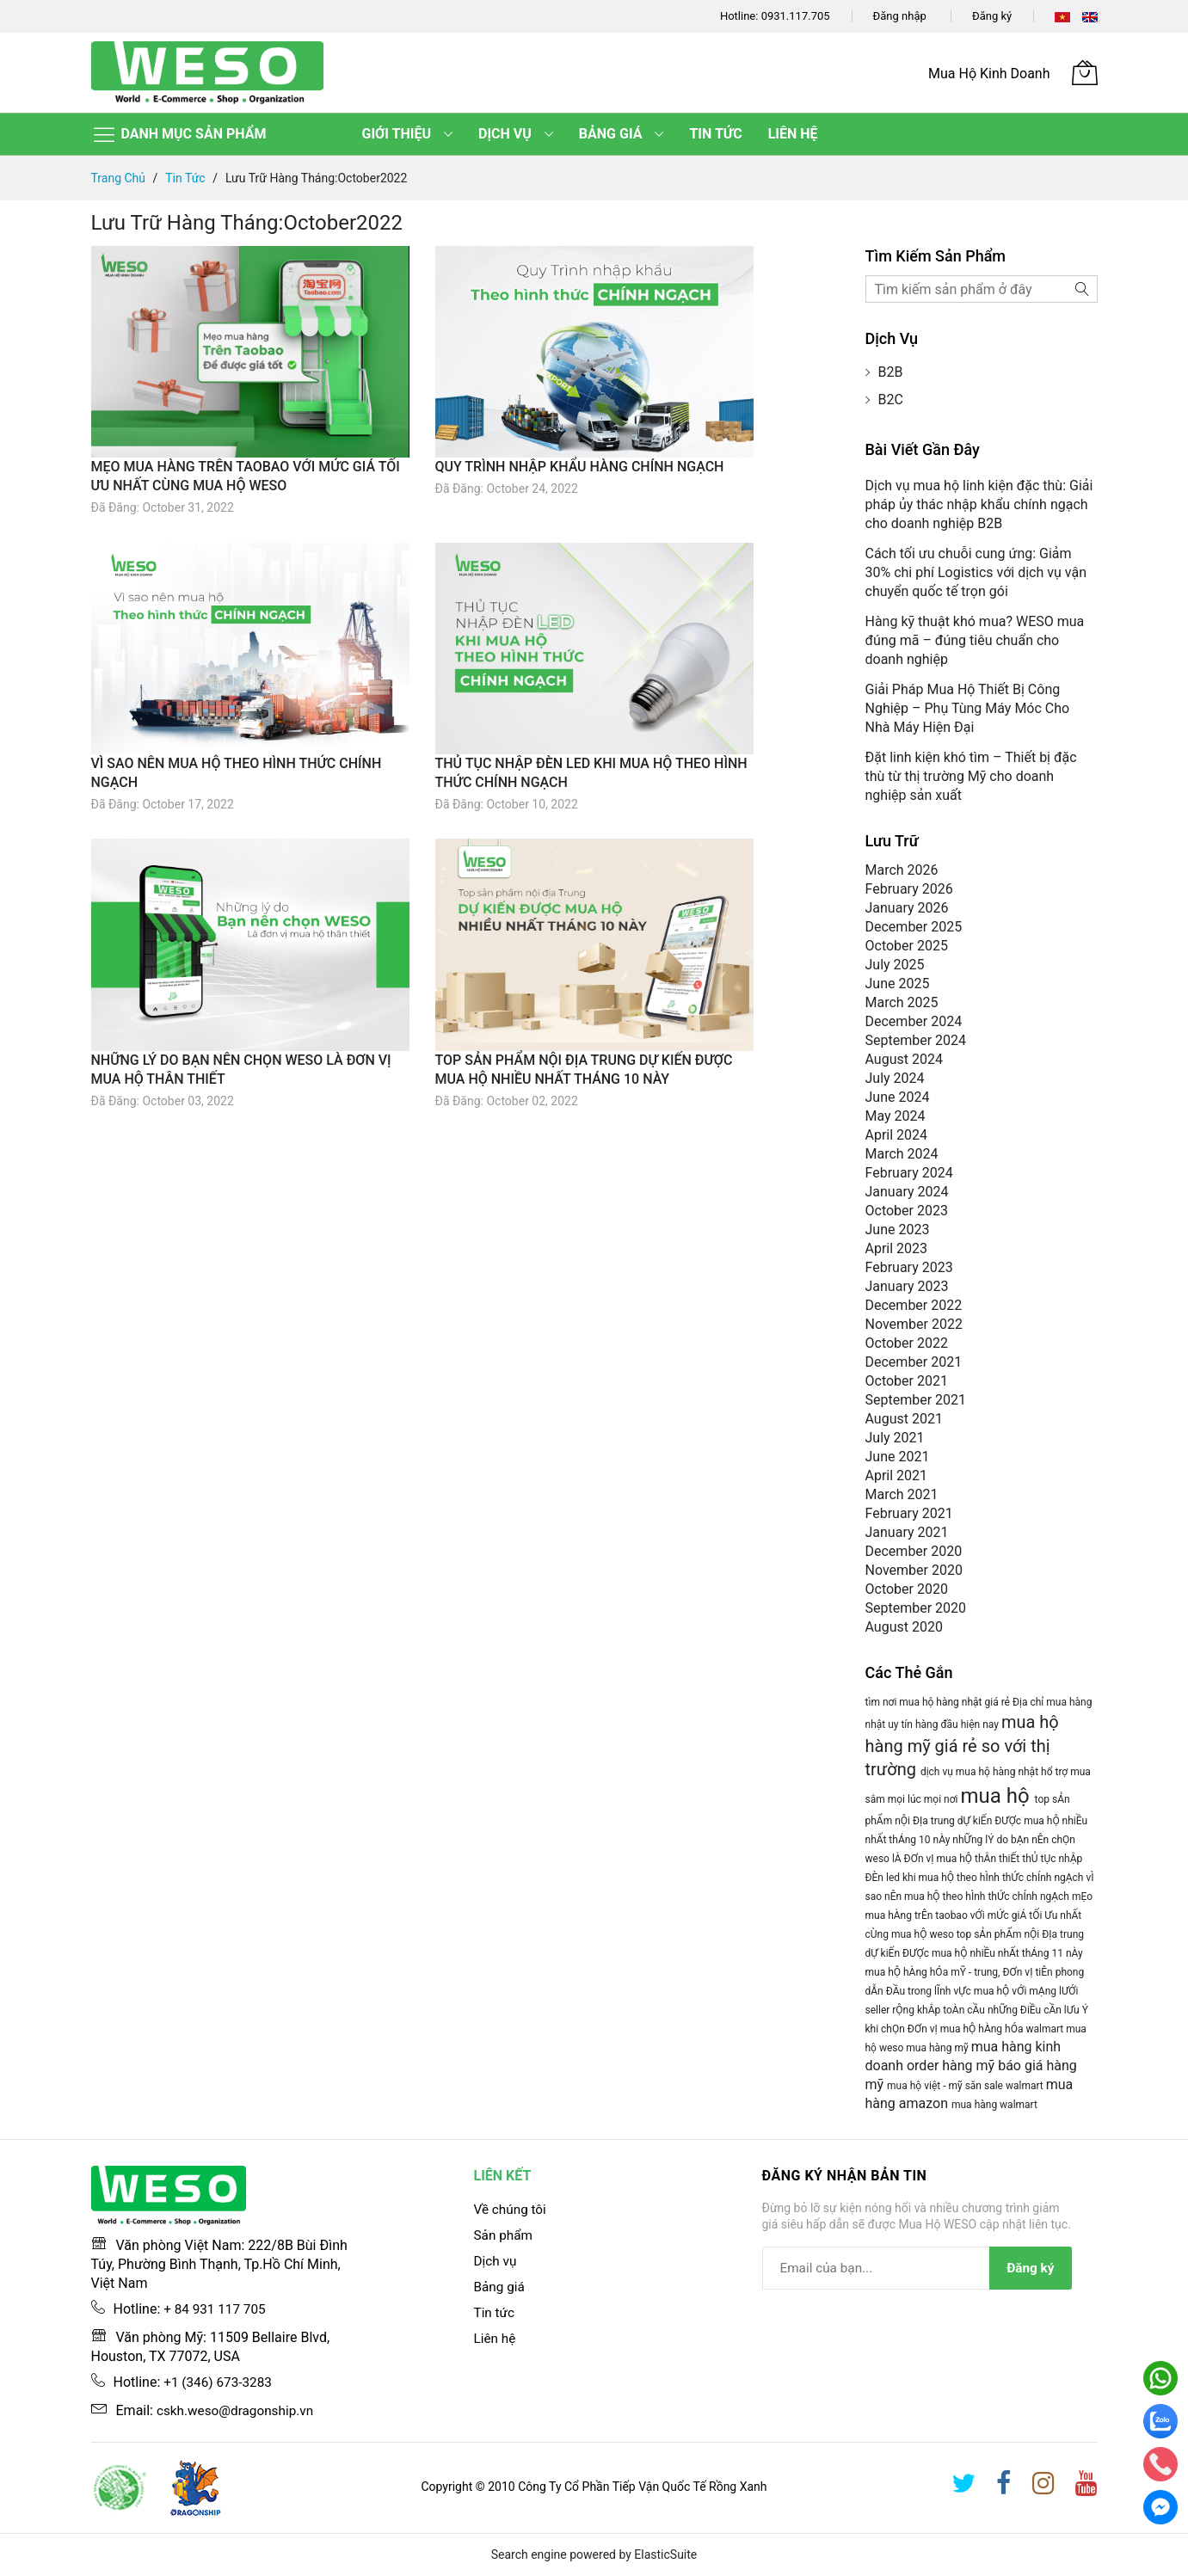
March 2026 (902, 870)
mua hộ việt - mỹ (926, 2086)
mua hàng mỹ (938, 2048)
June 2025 (897, 983)
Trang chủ (120, 178)
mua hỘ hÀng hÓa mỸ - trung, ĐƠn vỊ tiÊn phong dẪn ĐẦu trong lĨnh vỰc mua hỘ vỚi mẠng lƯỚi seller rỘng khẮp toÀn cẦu (975, 1991)
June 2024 (897, 1097)
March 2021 (902, 1494)
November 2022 (914, 1324)
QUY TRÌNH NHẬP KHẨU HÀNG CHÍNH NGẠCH (579, 466)
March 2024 (902, 1154)
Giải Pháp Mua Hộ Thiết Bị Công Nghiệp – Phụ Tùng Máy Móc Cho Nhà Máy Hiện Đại (967, 708)
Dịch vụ (496, 2261)
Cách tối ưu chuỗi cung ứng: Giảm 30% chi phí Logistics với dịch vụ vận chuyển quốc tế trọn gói (975, 572)
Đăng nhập (899, 15)
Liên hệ (496, 2338)
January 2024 (907, 1191)
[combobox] (981, 289)
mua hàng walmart (994, 2105)
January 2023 (907, 1286)
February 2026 (909, 889)
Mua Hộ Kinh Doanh (989, 73)
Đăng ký (992, 15)
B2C (890, 399)
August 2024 (904, 1059)
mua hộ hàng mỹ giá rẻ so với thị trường (962, 1746)
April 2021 (896, 1475)
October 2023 (906, 1210)
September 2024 (916, 1040)
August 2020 (904, 1627)
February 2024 (909, 1173)
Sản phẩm (505, 2235)
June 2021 (897, 1456)
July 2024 (895, 1078)
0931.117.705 (795, 15)
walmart (1045, 2029)
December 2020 (914, 1551)
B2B (890, 372)
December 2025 (914, 927)
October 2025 (906, 946)
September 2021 (916, 1400)
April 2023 (896, 1248)
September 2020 (916, 1608)
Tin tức (186, 178)
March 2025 (902, 1002)
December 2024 (914, 1021)
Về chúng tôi (512, 2209)
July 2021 (895, 1437)
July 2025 (895, 964)
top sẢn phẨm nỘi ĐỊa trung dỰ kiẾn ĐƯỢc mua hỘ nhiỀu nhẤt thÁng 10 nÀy (976, 1819)
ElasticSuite (665, 2554)
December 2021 (914, 1362)
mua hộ (997, 1796)
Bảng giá (500, 2286)
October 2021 (906, 1381)
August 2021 (904, 1419)
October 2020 (906, 1589)
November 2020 (914, 1570)
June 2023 (897, 1229)
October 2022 (906, 1343)
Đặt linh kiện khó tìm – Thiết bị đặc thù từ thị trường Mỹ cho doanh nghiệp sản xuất (971, 776)
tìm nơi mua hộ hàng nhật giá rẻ (939, 1702)
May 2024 (895, 1116)
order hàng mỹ (952, 2065)
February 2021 (909, 1513)
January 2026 (907, 908)
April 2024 (896, 1135)
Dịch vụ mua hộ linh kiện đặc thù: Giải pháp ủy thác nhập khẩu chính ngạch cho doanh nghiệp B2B (979, 504)
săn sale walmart (1005, 2086)
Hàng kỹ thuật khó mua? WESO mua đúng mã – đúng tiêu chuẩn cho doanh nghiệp (975, 640)
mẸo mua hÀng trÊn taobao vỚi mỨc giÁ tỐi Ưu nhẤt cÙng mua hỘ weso (979, 1915)
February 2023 (909, 1267)
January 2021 (907, 1532)
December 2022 (914, 1305)
